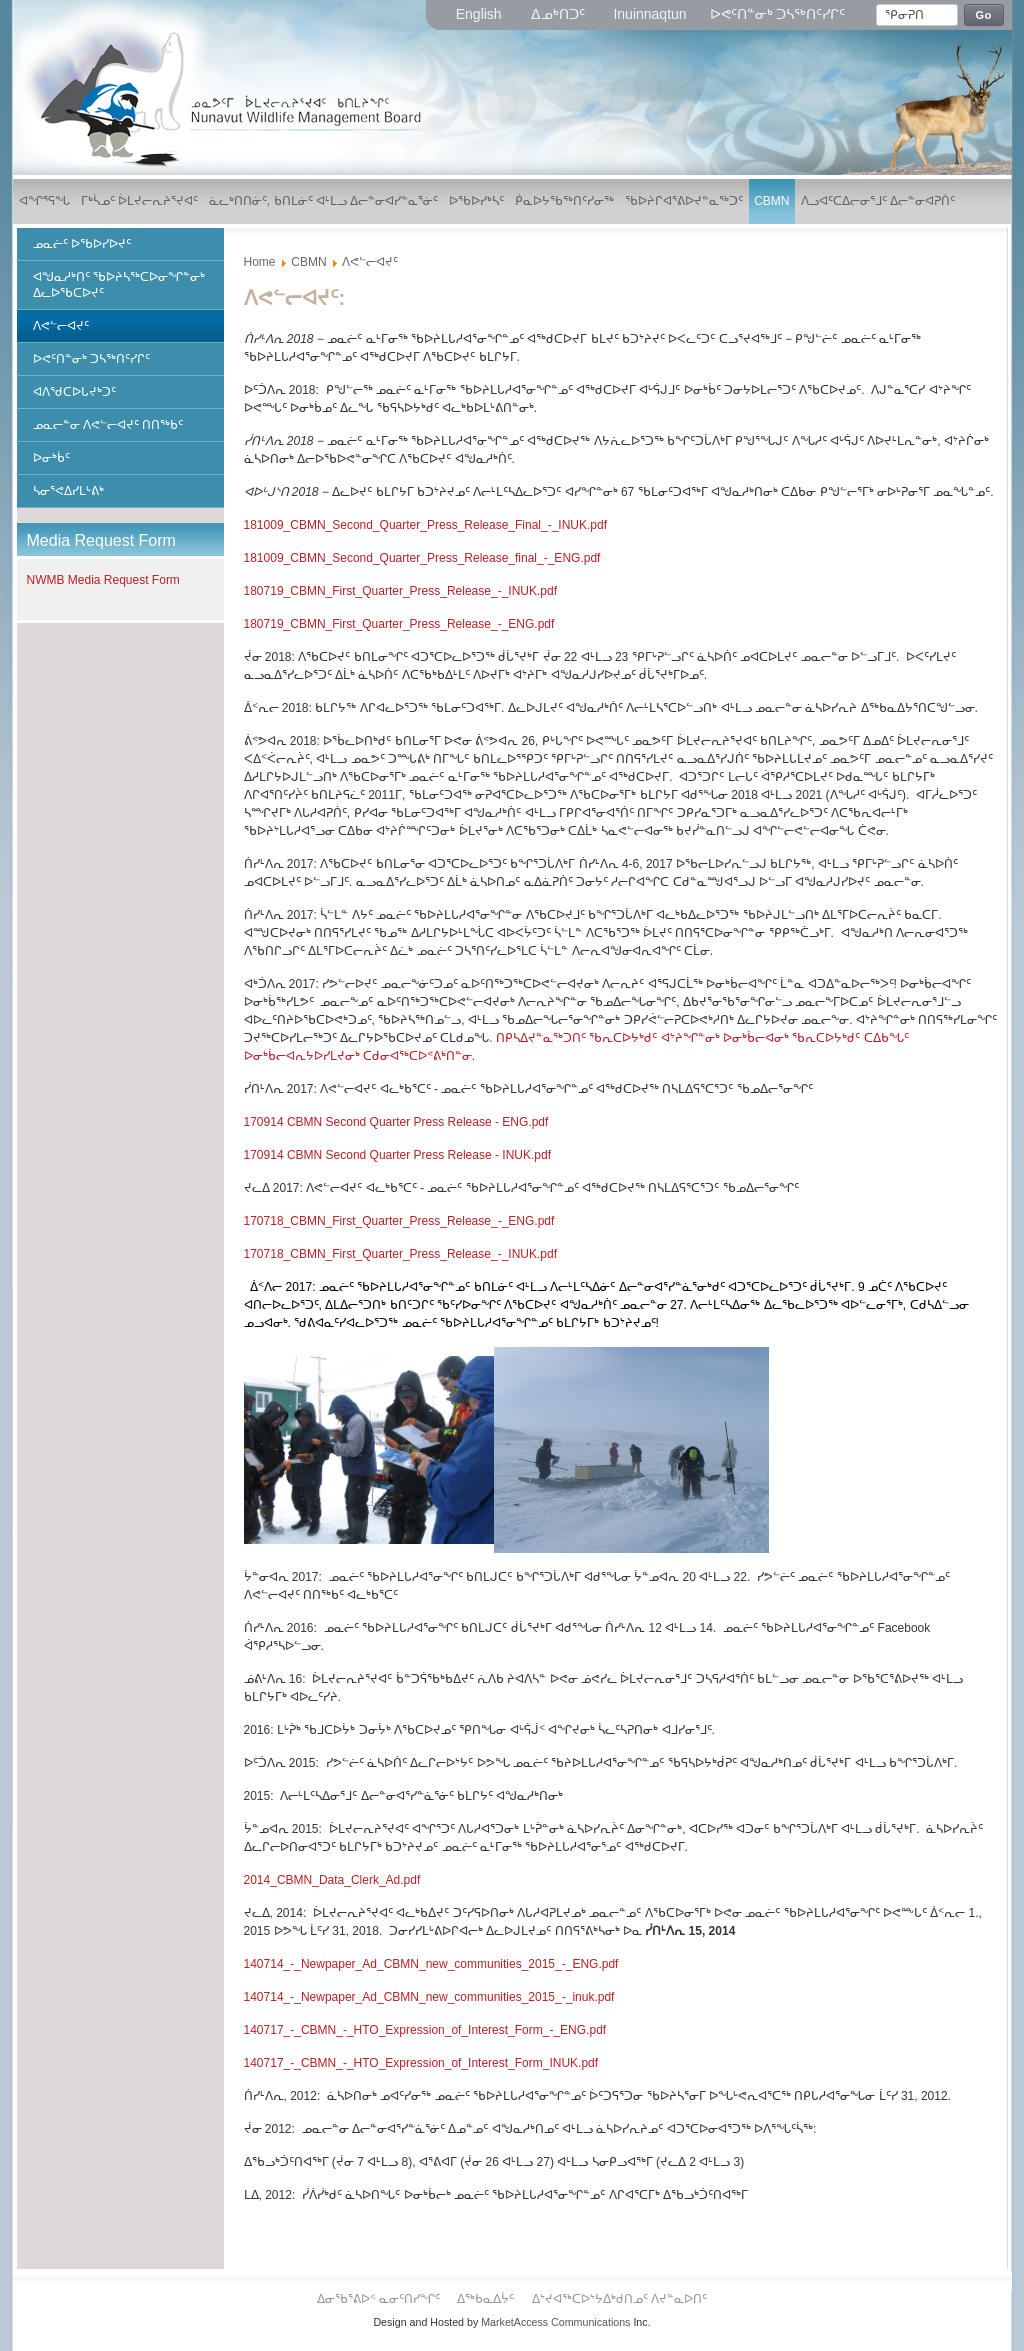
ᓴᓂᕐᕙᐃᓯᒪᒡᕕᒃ (68, 491)
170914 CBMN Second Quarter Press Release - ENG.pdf (396, 1122)
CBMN (308, 262)
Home (260, 262)
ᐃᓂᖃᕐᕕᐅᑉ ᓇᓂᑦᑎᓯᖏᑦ (380, 2299)
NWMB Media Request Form (103, 580)
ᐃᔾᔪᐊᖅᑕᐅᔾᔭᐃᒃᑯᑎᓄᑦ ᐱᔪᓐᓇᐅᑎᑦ (619, 2299)
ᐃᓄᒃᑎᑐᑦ (560, 14)
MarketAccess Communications (555, 2322)
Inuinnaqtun (649, 14)
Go (984, 15)
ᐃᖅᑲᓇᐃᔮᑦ (487, 2299)
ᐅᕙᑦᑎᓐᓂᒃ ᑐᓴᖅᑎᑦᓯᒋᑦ (778, 14)
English (481, 14)
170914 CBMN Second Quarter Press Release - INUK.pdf (397, 1155)
